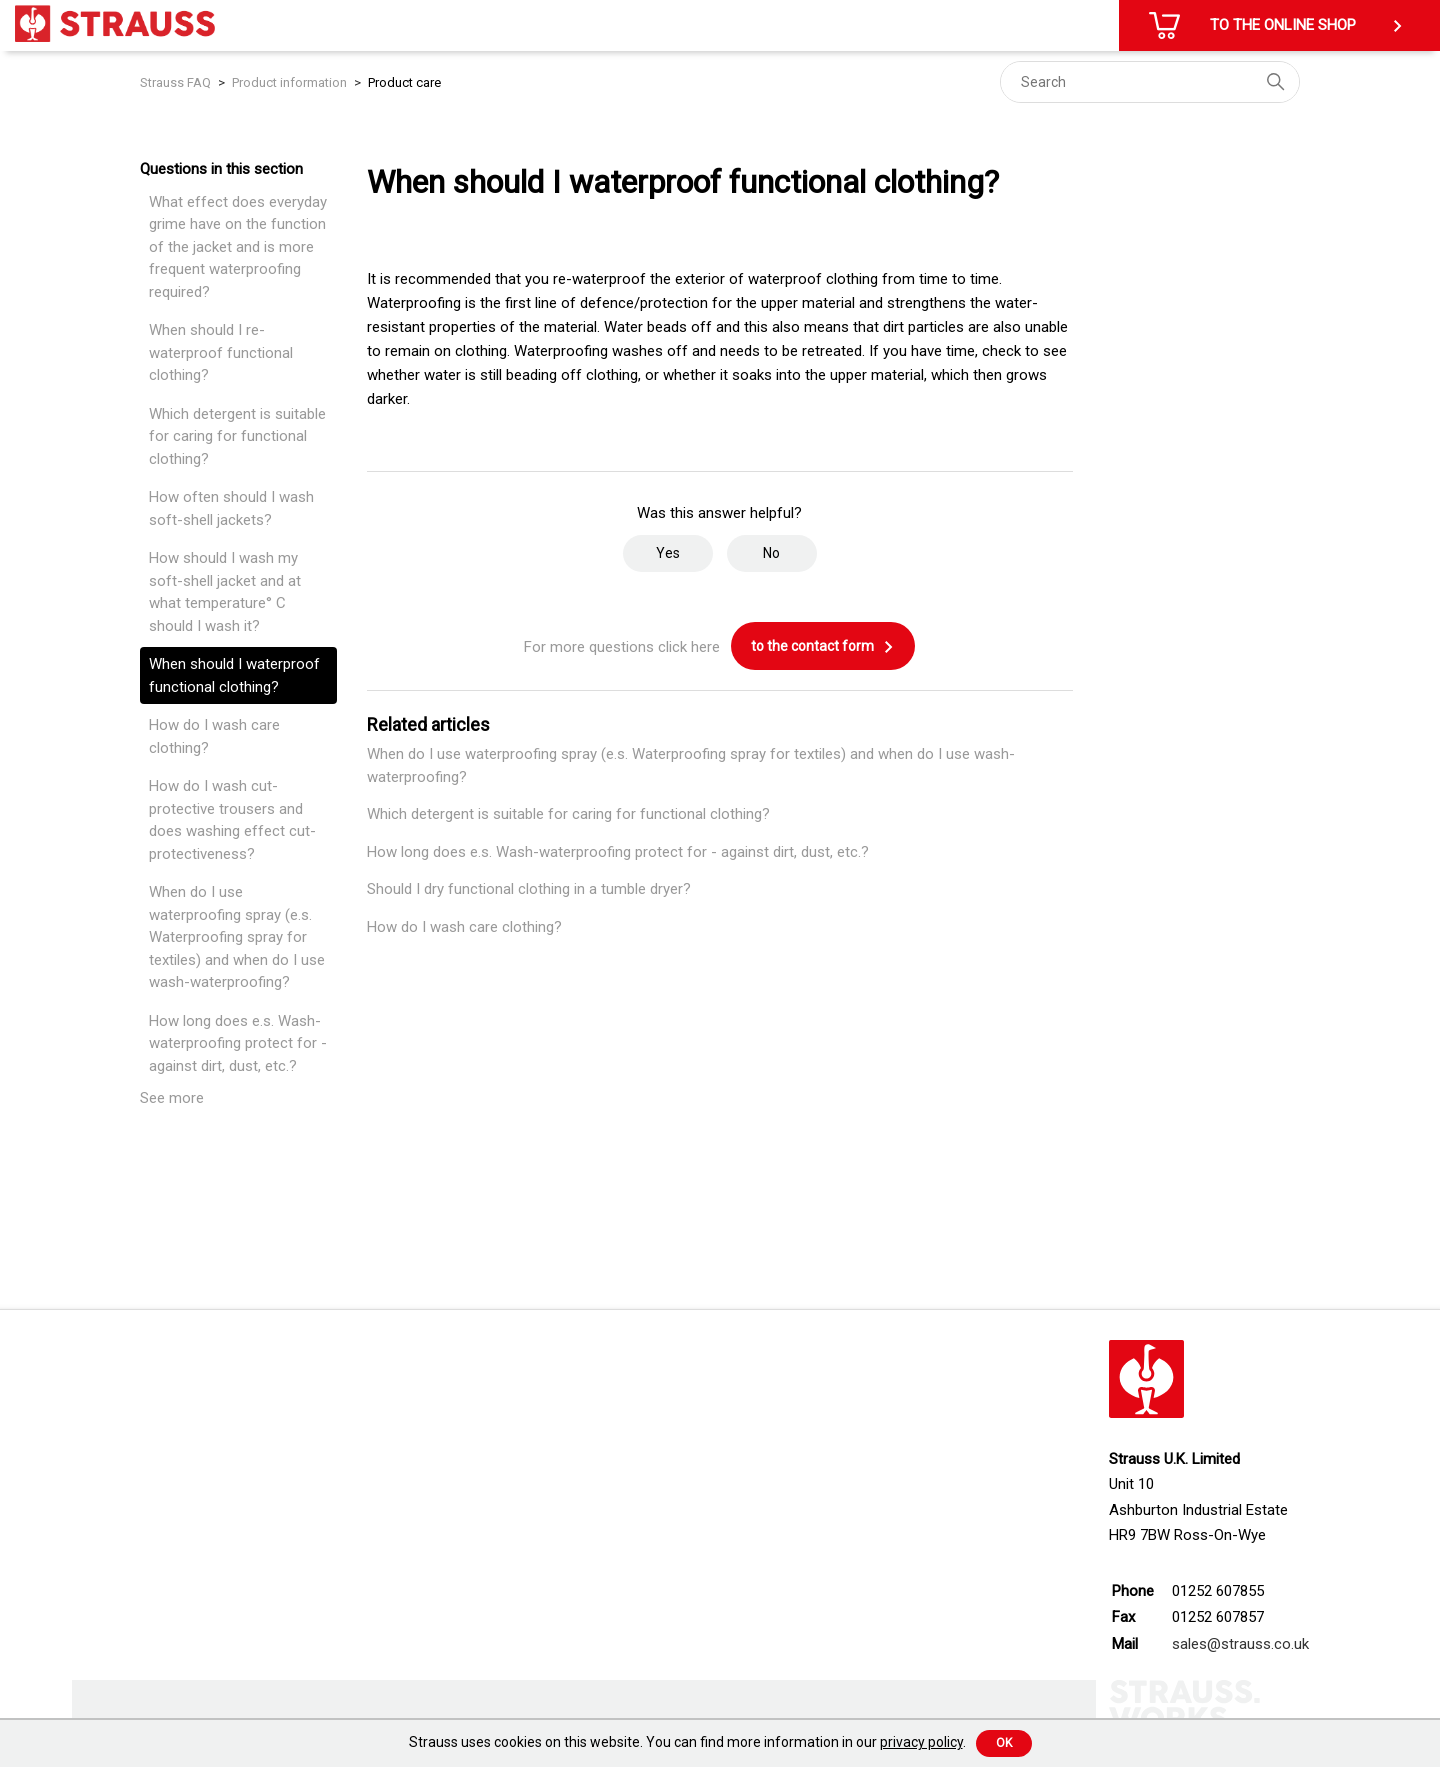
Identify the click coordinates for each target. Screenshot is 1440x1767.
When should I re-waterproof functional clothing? (221, 352)
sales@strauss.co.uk (1240, 1644)
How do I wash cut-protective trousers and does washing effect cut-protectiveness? (232, 820)
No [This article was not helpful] (771, 553)
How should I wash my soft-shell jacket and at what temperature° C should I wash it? (225, 592)
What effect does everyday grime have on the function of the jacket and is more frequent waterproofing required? (238, 247)
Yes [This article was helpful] (668, 553)
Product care (404, 82)
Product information (289, 82)
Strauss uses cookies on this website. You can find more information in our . (687, 1742)
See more (172, 1098)
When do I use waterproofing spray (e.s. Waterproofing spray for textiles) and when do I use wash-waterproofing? (237, 937)
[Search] (1150, 82)
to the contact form (823, 647)
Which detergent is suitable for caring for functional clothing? (237, 436)
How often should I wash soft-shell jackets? (231, 508)
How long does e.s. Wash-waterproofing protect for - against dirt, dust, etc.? (238, 1043)
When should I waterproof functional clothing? (234, 675)
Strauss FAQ (177, 82)
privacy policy (921, 1742)
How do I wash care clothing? (214, 736)
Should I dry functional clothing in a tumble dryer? (529, 889)
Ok (1004, 1743)
